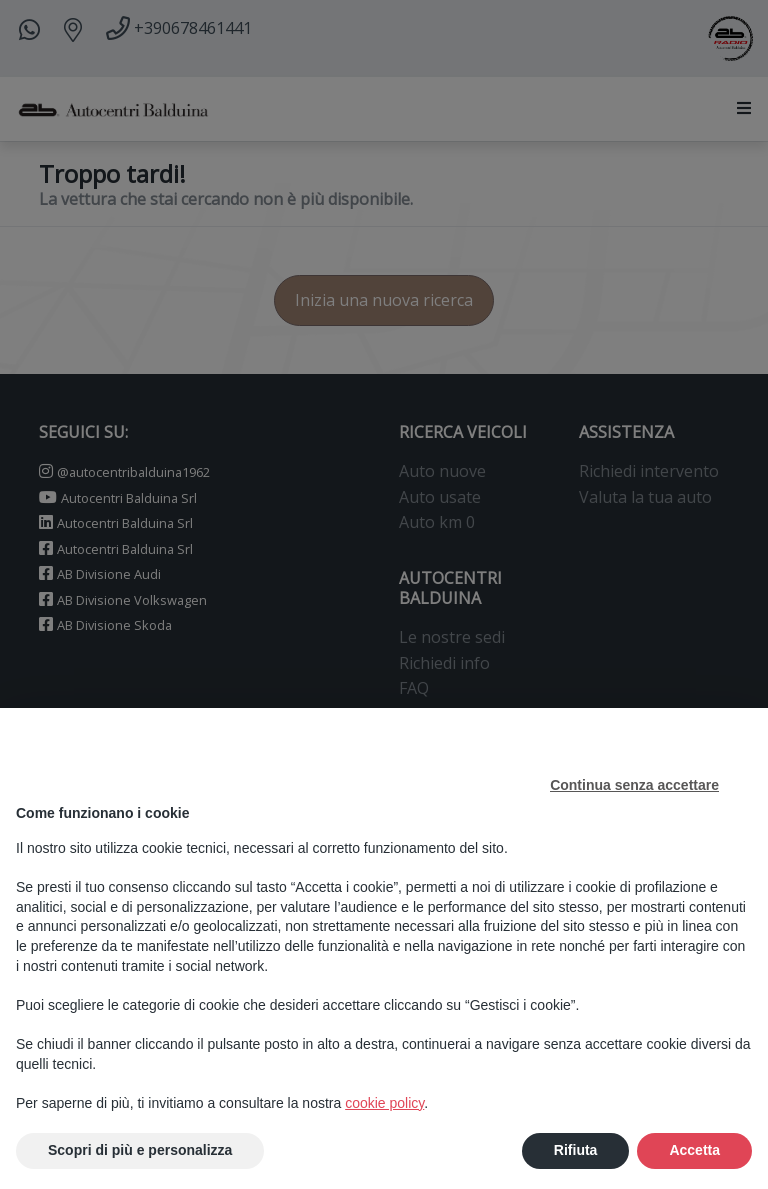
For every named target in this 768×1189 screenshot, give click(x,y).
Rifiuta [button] (576, 1151)
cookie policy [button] (384, 1103)
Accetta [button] (694, 1151)
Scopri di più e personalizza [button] (140, 1151)
